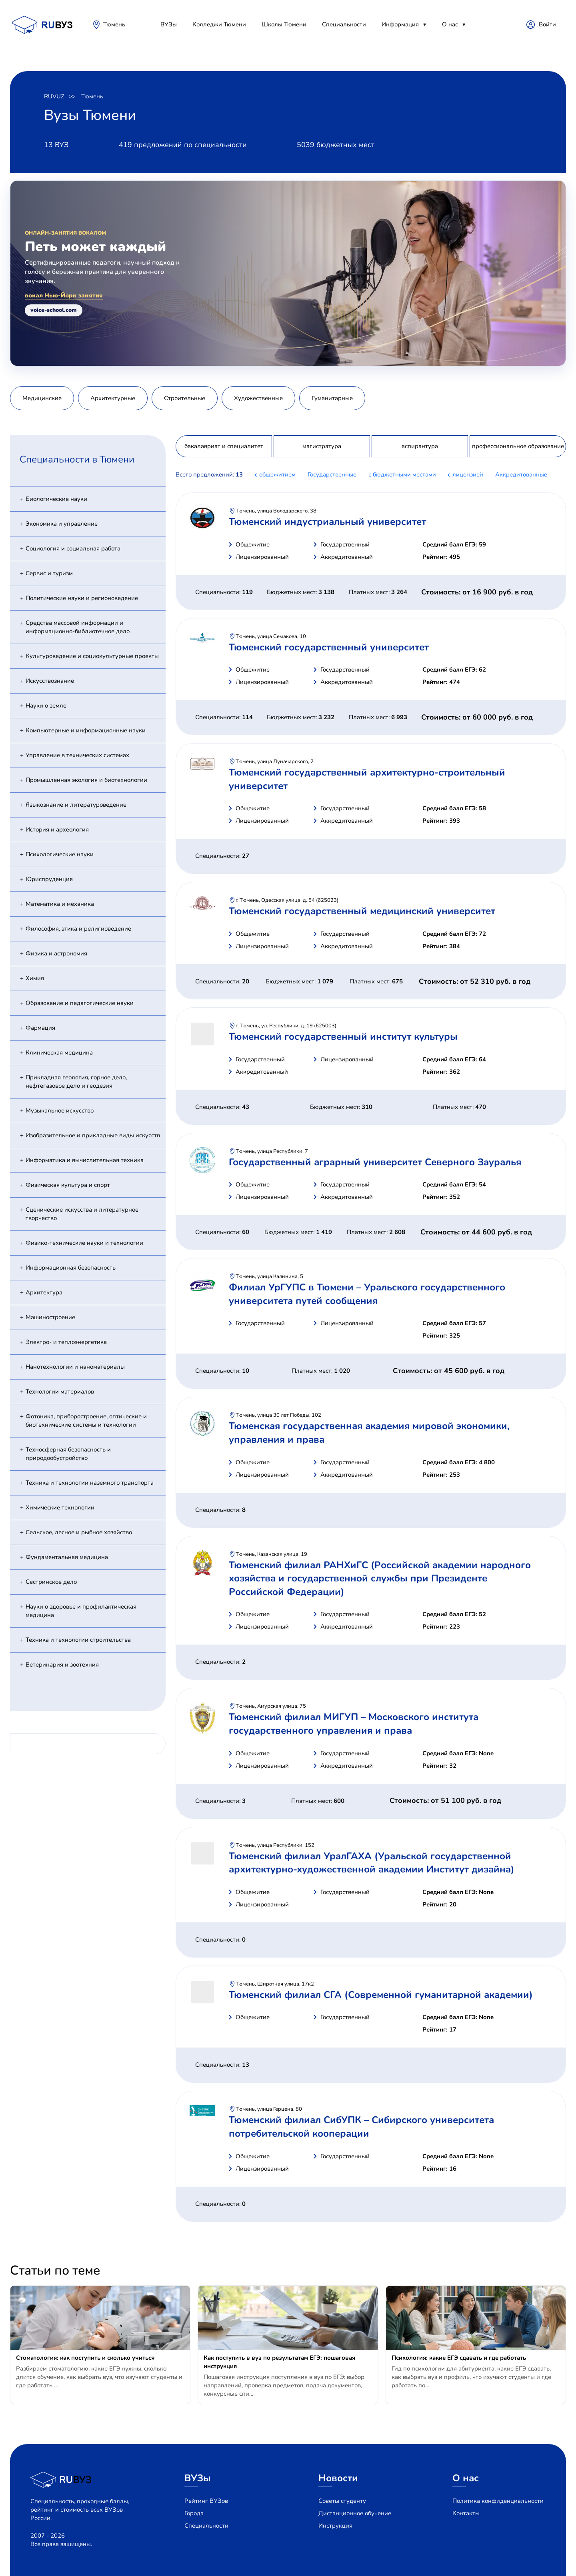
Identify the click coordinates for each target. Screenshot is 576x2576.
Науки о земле (46, 706)
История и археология (57, 829)
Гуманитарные (332, 398)
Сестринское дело (51, 1582)
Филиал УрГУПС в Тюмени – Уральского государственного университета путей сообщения (367, 1294)
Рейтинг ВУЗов (206, 2501)
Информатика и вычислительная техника (85, 1160)
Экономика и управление (62, 524)
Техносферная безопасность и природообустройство (68, 1454)
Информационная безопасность (71, 1268)
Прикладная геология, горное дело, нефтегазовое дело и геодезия (76, 1081)
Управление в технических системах (77, 755)
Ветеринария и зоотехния (62, 1665)
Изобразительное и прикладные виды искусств (93, 1135)
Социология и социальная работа (73, 548)
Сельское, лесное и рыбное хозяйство (79, 1532)
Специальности (344, 24)
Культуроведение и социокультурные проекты (92, 656)
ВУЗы (168, 24)
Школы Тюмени (284, 24)
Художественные (258, 398)
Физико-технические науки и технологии (84, 1243)
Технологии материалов (60, 1392)
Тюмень (114, 24)
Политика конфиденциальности (498, 2501)
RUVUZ (54, 96)
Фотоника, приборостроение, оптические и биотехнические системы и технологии (86, 1420)
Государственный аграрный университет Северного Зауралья (375, 1162)
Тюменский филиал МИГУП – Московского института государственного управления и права (353, 1724)
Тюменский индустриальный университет (327, 521)
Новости (338, 2478)
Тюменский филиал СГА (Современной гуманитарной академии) (381, 1994)
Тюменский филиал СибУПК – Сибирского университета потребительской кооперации (361, 2126)
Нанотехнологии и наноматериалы (75, 1367)
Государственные (332, 475)
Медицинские (42, 398)
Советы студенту (342, 2501)
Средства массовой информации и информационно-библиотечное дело (78, 627)
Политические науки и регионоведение (82, 598)
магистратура (321, 446)
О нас (450, 24)
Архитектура (44, 1292)
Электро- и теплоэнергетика (66, 1342)
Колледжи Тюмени (219, 24)
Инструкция (335, 2526)
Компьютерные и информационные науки (86, 730)
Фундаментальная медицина (67, 1557)
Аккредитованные (521, 475)
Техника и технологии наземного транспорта (90, 1483)
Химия (35, 978)
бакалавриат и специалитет (223, 446)
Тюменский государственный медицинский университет (362, 911)
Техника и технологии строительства (78, 1640)
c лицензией (465, 475)
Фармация (40, 1028)
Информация (400, 24)
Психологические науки (60, 854)
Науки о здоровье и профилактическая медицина (81, 1611)
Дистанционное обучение (354, 2513)
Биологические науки (56, 499)
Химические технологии (60, 1507)
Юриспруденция (49, 879)
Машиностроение (50, 1317)
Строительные (184, 398)
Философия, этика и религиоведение (78, 929)
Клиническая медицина (59, 1053)
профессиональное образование (518, 446)
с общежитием (275, 475)
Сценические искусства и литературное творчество (82, 1214)
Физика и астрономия (56, 953)
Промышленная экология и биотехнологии (86, 780)
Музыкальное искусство (60, 1111)
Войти (547, 24)
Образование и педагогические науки (80, 1003)
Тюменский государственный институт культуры (343, 1036)
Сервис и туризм (49, 573)
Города (194, 2513)
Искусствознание (50, 681)
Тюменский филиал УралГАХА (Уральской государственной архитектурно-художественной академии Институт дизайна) (371, 1863)
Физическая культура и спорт (68, 1185)
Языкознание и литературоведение (76, 805)
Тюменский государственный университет (329, 647)
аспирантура (420, 446)
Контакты (466, 2513)
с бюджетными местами (402, 475)
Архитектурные (112, 398)
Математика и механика (60, 904)
